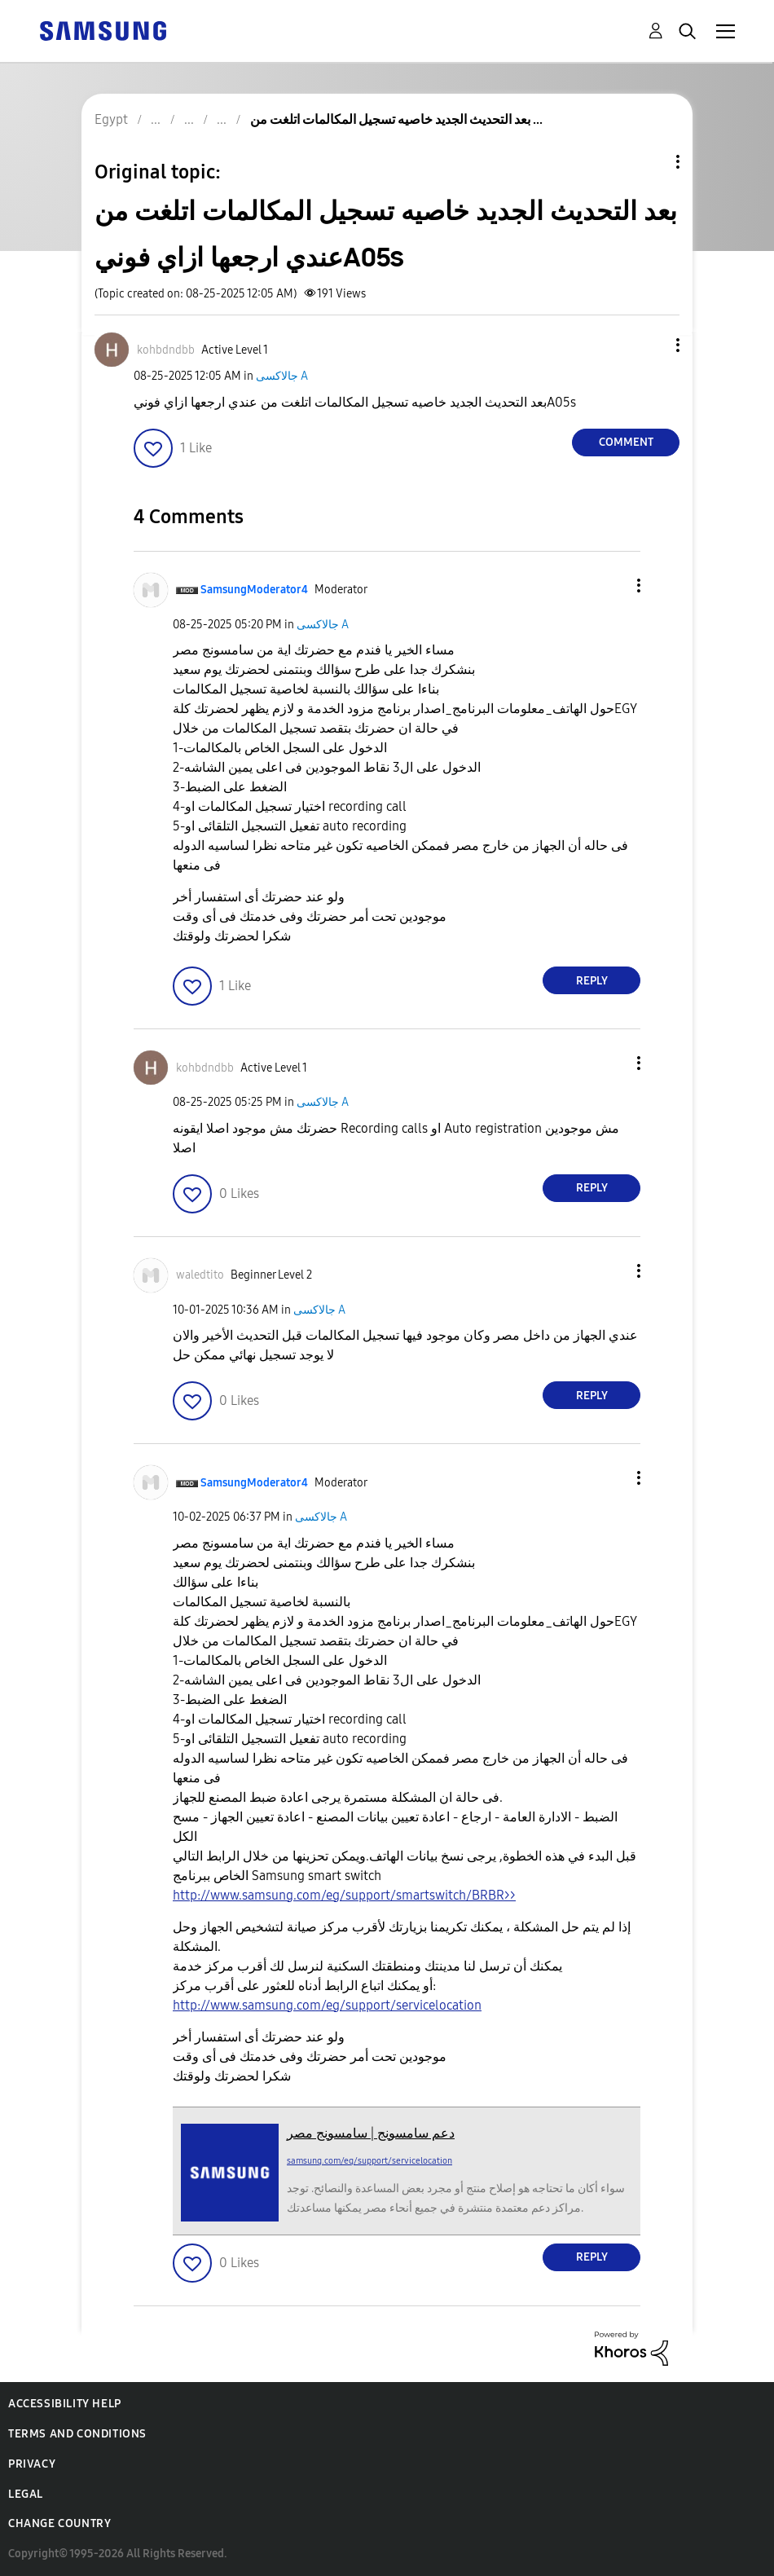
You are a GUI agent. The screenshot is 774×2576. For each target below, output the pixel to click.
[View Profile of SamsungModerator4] (254, 590)
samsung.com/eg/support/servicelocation (369, 2160)
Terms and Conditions (77, 2434)
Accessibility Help (64, 2404)
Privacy (31, 2464)
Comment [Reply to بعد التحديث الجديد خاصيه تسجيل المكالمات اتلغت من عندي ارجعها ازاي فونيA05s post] (626, 442)
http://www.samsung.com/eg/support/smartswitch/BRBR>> (344, 1895)
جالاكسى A (282, 376)
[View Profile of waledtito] (200, 1275)
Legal (25, 2494)
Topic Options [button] (650, 161)
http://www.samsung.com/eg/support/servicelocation (327, 2005)
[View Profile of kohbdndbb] (166, 350)
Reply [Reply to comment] (592, 981)
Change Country (59, 2523)
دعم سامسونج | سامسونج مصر (371, 2133)
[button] (651, 345)
